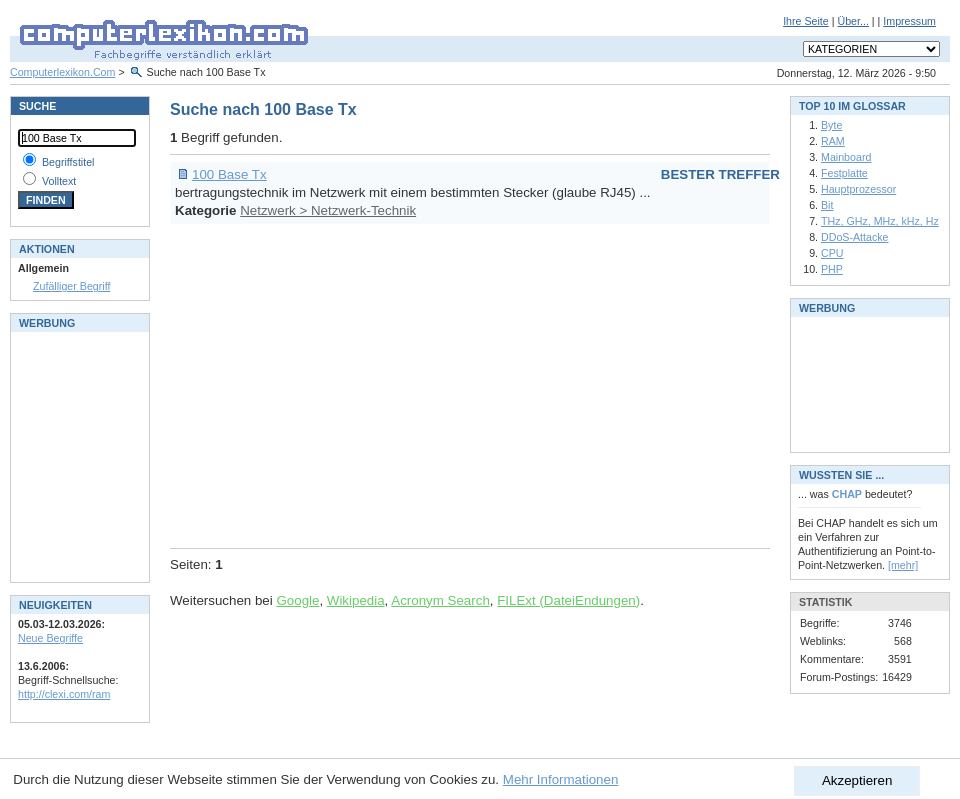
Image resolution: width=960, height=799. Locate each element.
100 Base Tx (229, 174)
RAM (833, 141)
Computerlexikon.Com (62, 72)
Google (297, 600)
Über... (852, 21)
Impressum (909, 21)
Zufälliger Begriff (71, 286)
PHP (832, 269)
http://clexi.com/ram (64, 694)
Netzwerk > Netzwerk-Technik (328, 210)
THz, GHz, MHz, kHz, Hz (880, 221)
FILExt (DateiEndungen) (568, 600)
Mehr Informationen (561, 779)
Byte (831, 125)
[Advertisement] (467, 383)
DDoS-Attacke (855, 237)
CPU (832, 253)
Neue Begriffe (50, 638)
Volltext (59, 181)
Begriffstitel (68, 162)
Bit (827, 205)
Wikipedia (356, 600)
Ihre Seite (806, 21)
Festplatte (844, 173)
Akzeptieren (857, 780)
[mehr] (903, 565)
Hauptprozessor (858, 189)
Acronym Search (440, 600)
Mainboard (846, 157)
